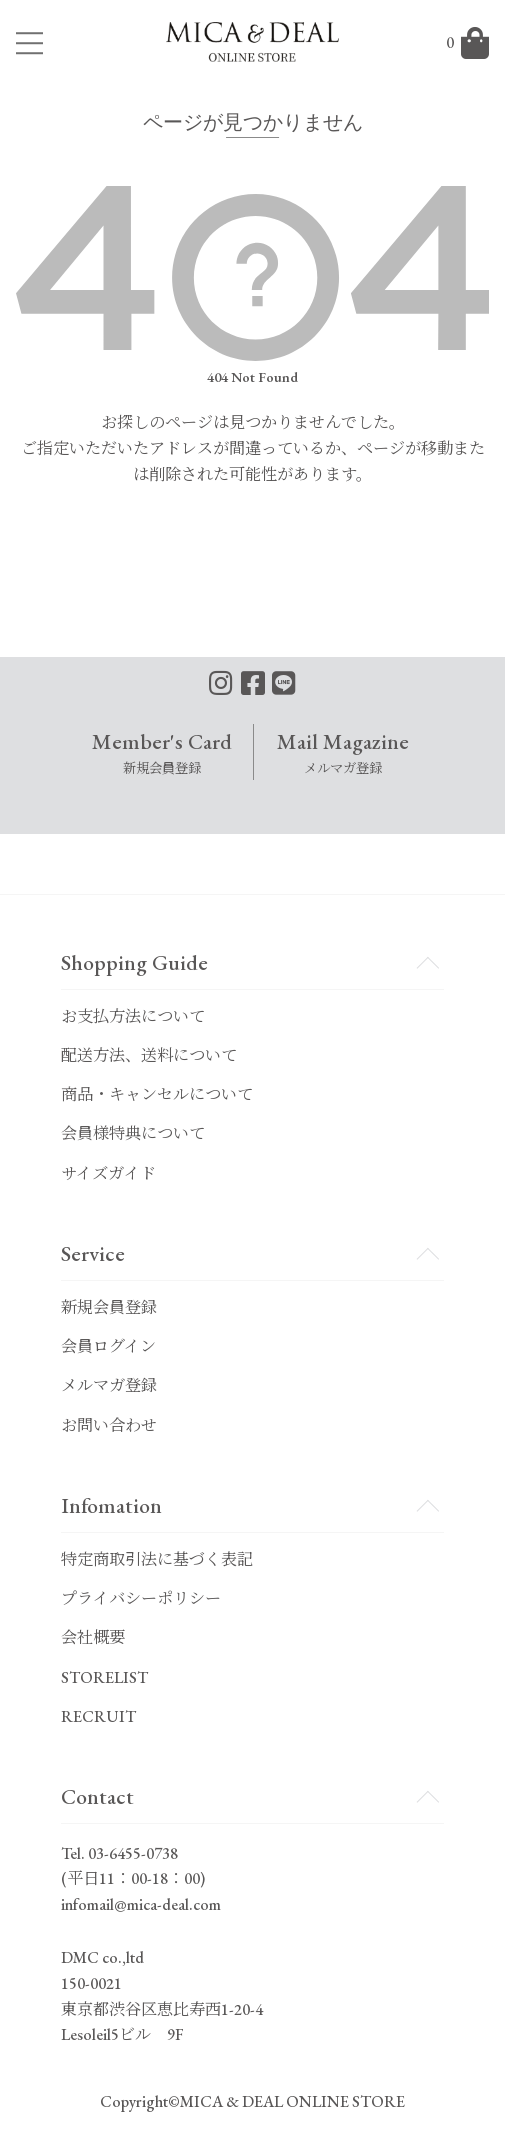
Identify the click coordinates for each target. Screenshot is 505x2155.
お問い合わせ (109, 1425)
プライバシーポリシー (141, 1598)
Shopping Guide (134, 962)
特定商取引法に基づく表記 (157, 1559)
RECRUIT (98, 1716)
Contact (97, 1796)
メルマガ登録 (109, 1385)
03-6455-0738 (133, 1853)
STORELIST (104, 1677)
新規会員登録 (109, 1307)
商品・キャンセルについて (157, 1094)
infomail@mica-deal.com (141, 1904)
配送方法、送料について (149, 1055)
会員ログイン (108, 1346)
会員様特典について (133, 1133)
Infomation (111, 1505)
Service (93, 1253)
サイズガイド (108, 1173)
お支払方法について (133, 1016)
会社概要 (93, 1637)
